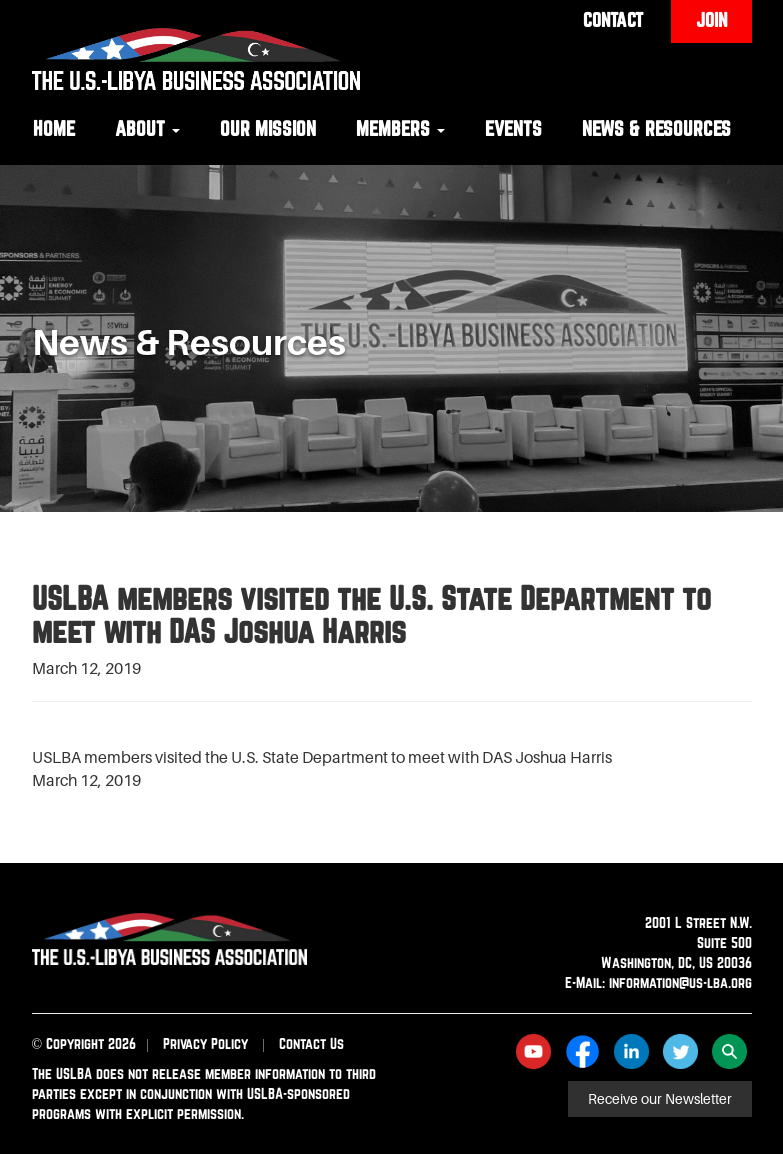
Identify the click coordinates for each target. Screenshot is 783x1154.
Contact (613, 20)
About (147, 128)
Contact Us (311, 1043)
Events (513, 128)
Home (54, 128)
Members (400, 128)
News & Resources (656, 128)
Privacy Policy (205, 1043)
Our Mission (268, 128)
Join (711, 20)
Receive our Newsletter (660, 1099)
